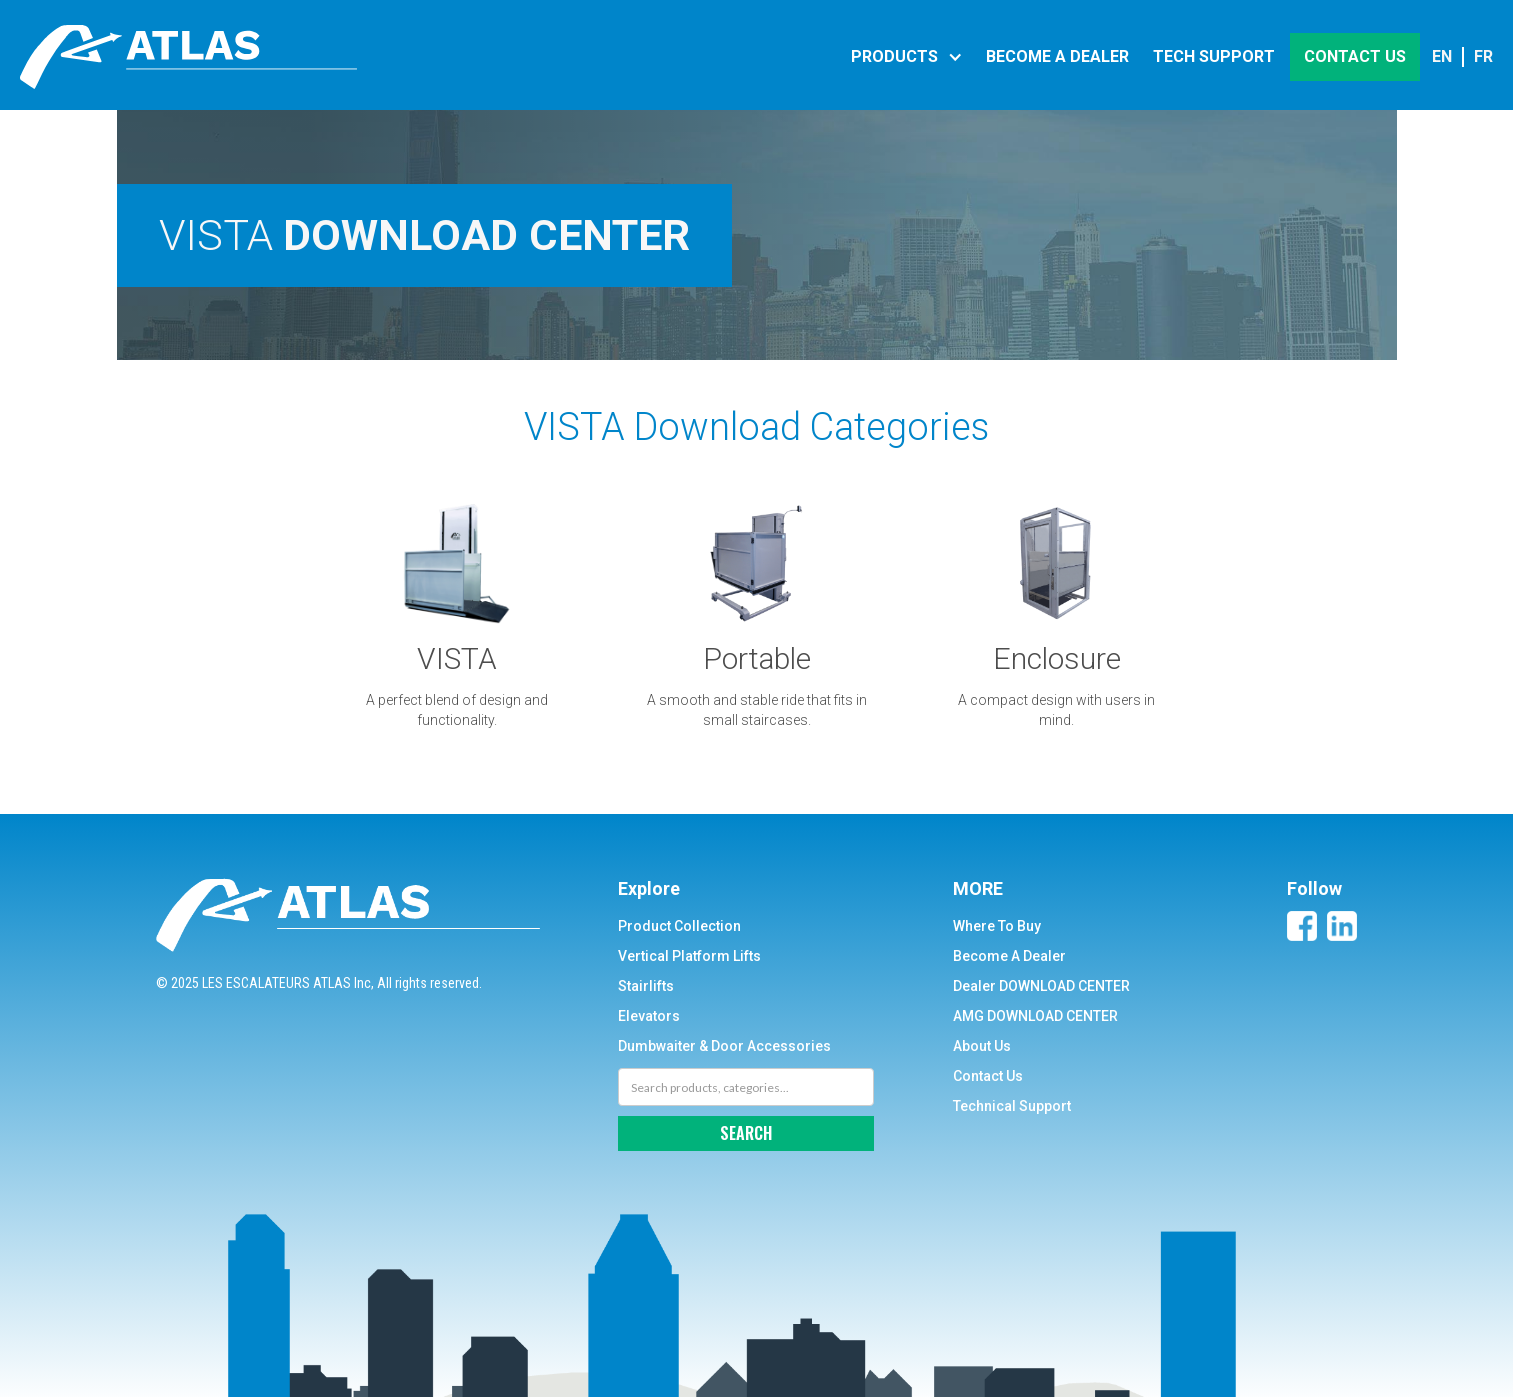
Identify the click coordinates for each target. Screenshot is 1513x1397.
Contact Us (988, 1076)
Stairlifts (646, 986)
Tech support (1214, 56)
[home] (188, 56)
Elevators (649, 1016)
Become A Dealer (1009, 956)
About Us (982, 1046)
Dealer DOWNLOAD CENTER (1041, 986)
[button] (904, 57)
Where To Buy (997, 926)
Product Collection (679, 926)
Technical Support (1012, 1106)
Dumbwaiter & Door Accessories (724, 1046)
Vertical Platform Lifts (689, 956)
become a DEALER (1057, 56)
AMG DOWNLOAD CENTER (1035, 1016)
